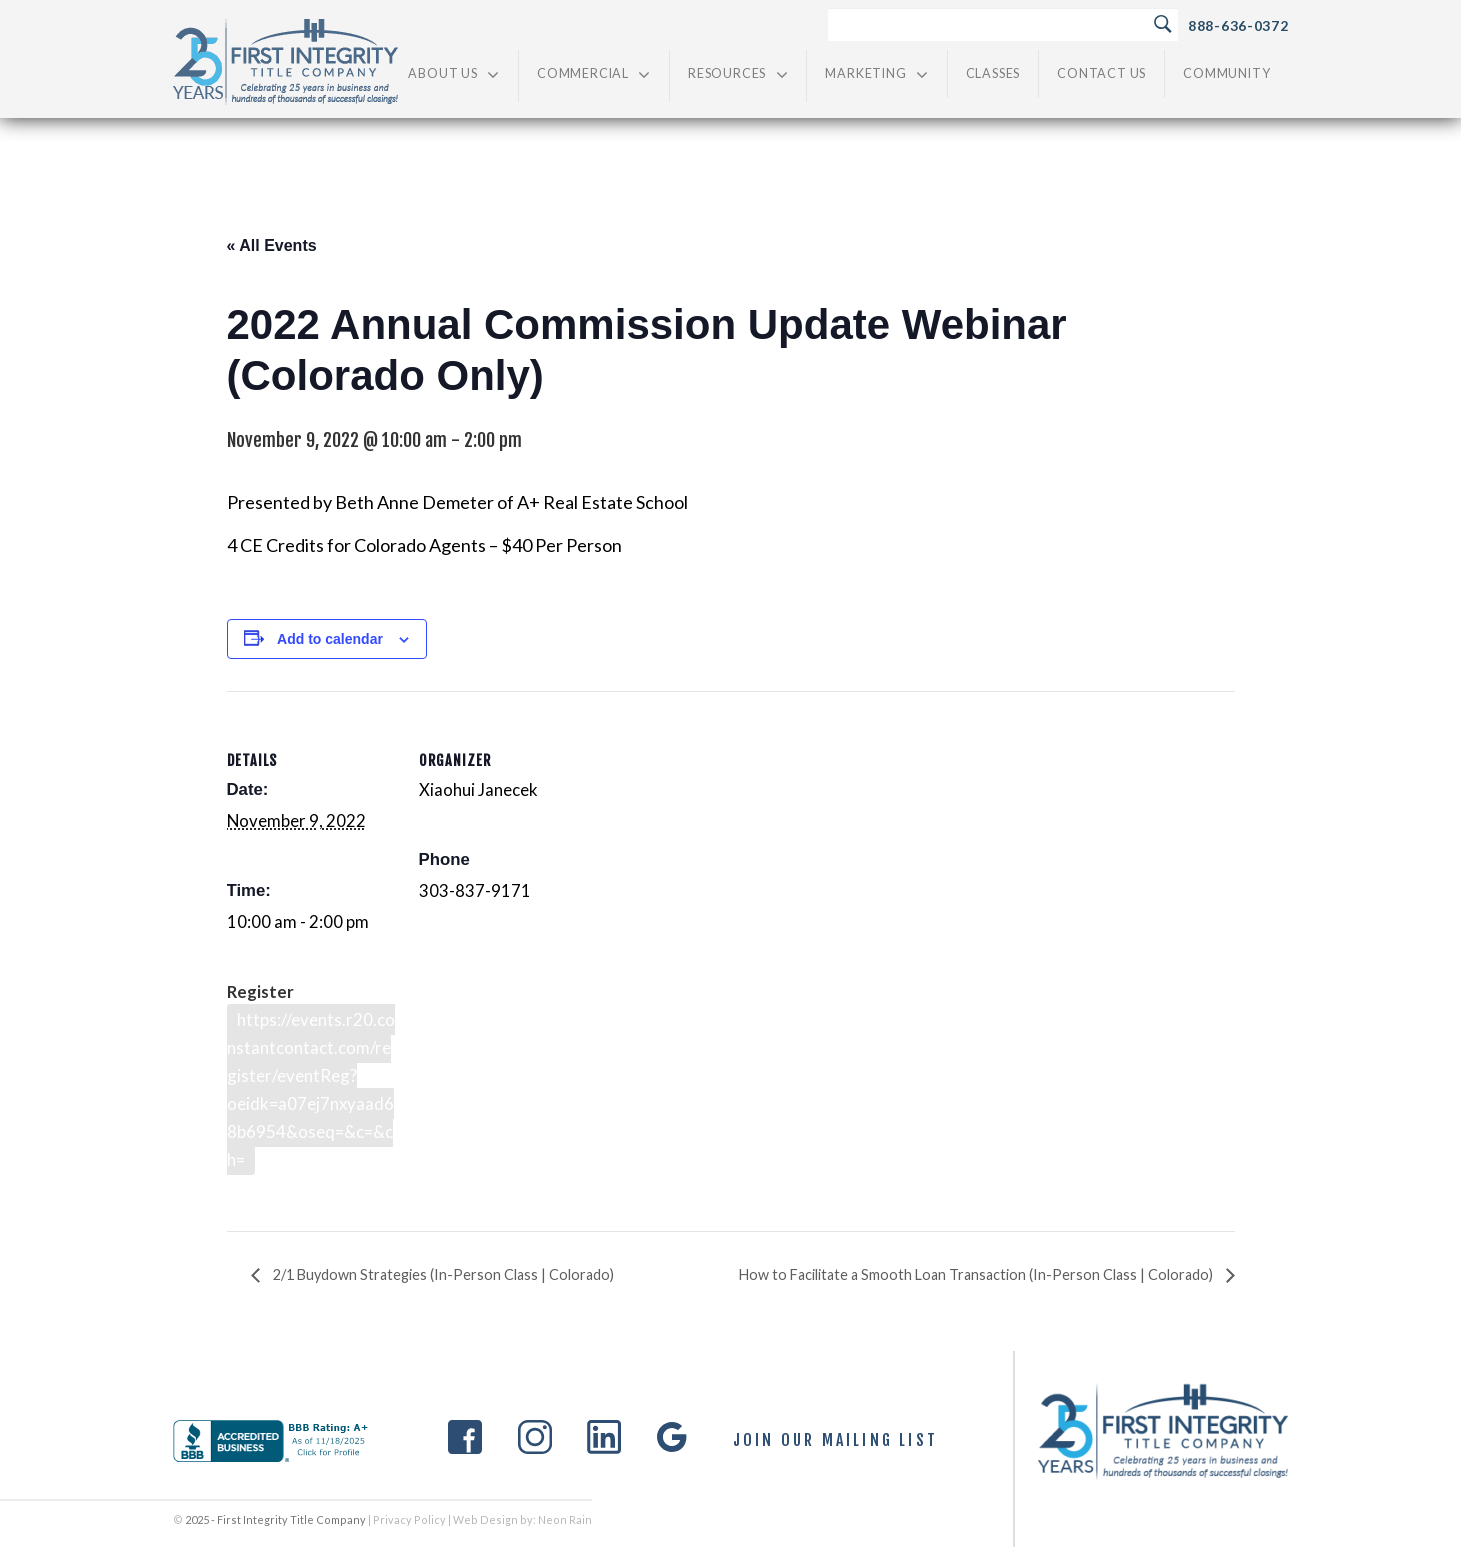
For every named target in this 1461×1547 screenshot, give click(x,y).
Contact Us (1101, 73)
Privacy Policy (409, 1519)
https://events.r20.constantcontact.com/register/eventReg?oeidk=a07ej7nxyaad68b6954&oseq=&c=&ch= (311, 1089)
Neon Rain (565, 1519)
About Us (454, 74)
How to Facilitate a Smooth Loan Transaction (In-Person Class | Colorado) (977, 1274)
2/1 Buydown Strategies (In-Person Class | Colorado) (442, 1274)
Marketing (876, 74)
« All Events (272, 245)
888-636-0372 (1238, 25)
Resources (738, 74)
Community (1226, 73)
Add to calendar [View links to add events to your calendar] (330, 639)
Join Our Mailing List (835, 1441)
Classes (993, 73)
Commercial (594, 74)
